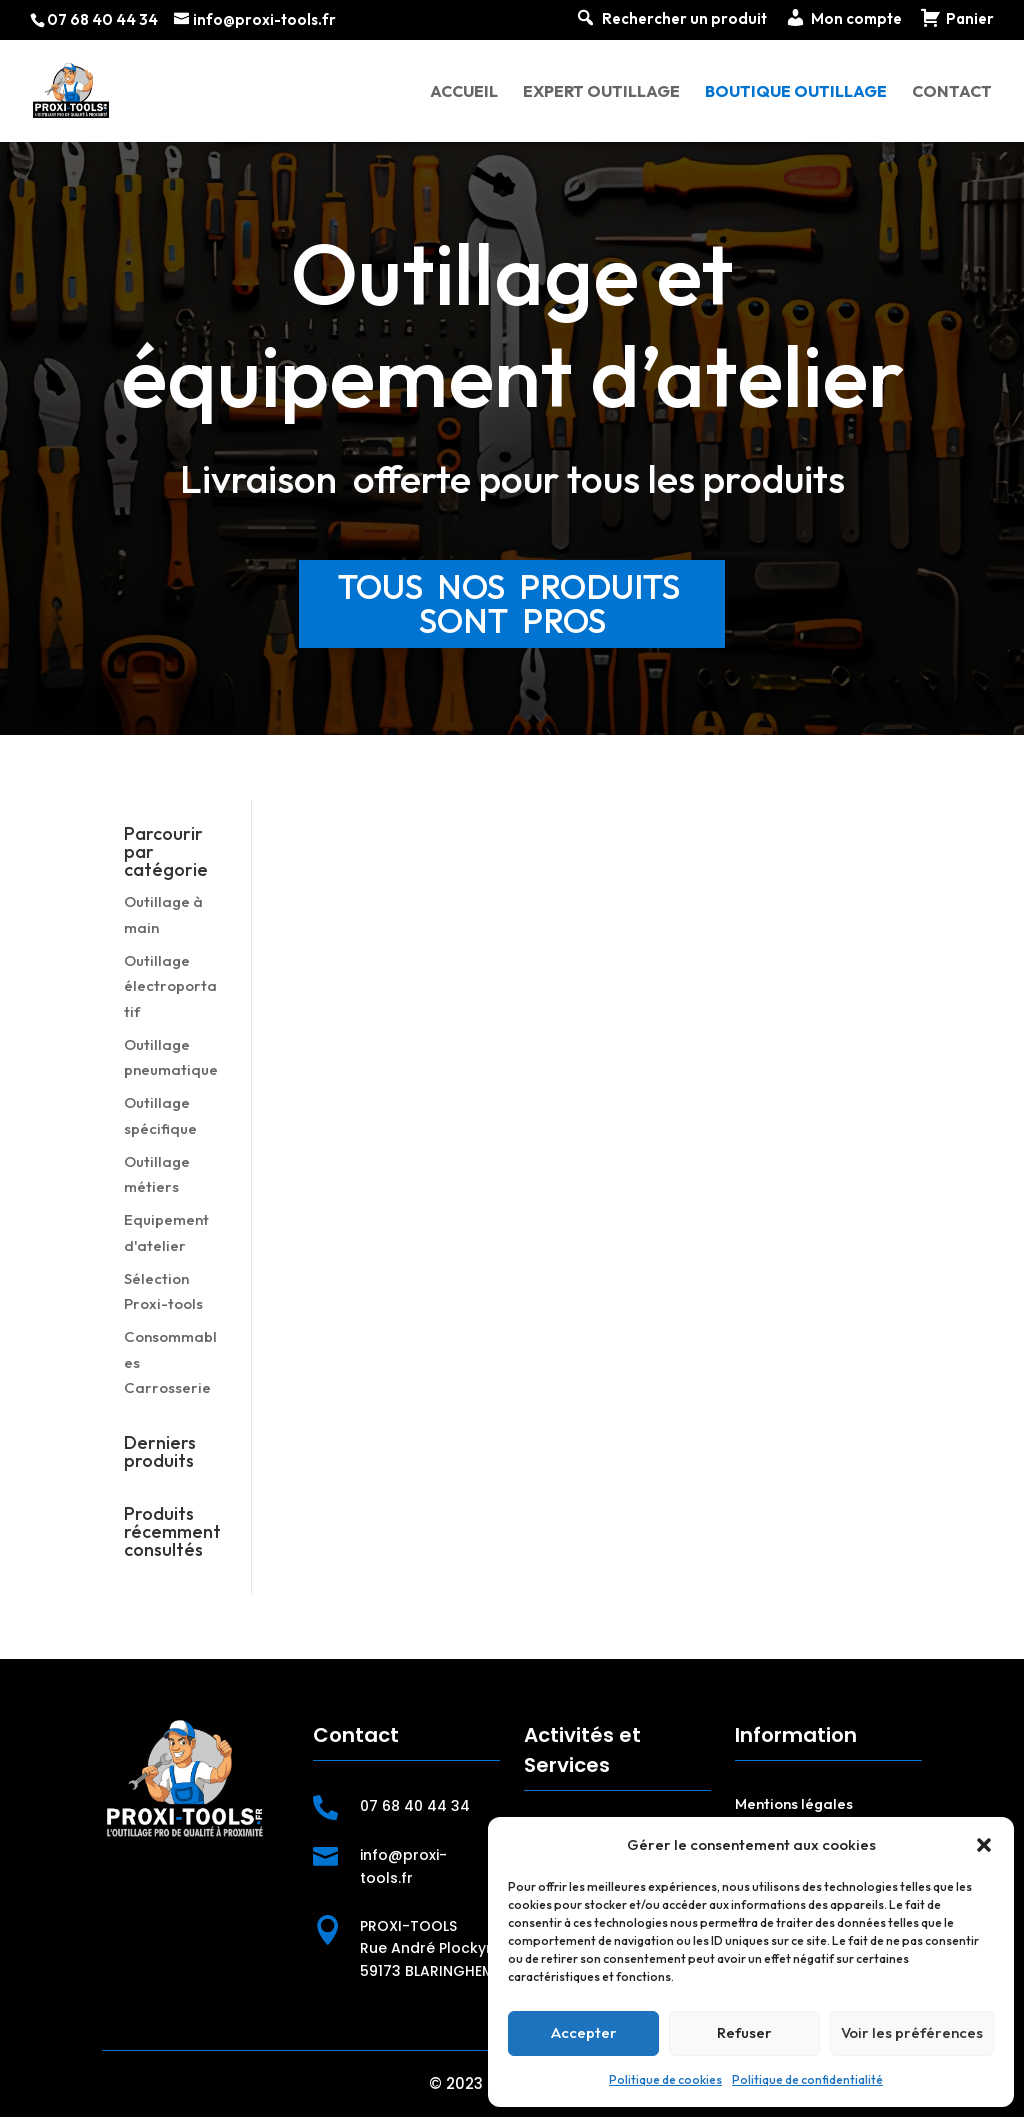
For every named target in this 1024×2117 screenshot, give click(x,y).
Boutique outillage (796, 92)
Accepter (584, 2032)
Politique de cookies (665, 2079)
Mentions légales (794, 1803)
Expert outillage (601, 92)
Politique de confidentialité (807, 2079)
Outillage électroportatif (170, 986)
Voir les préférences (912, 2032)
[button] (984, 1845)
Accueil (464, 92)
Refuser (744, 2032)
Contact (952, 92)
